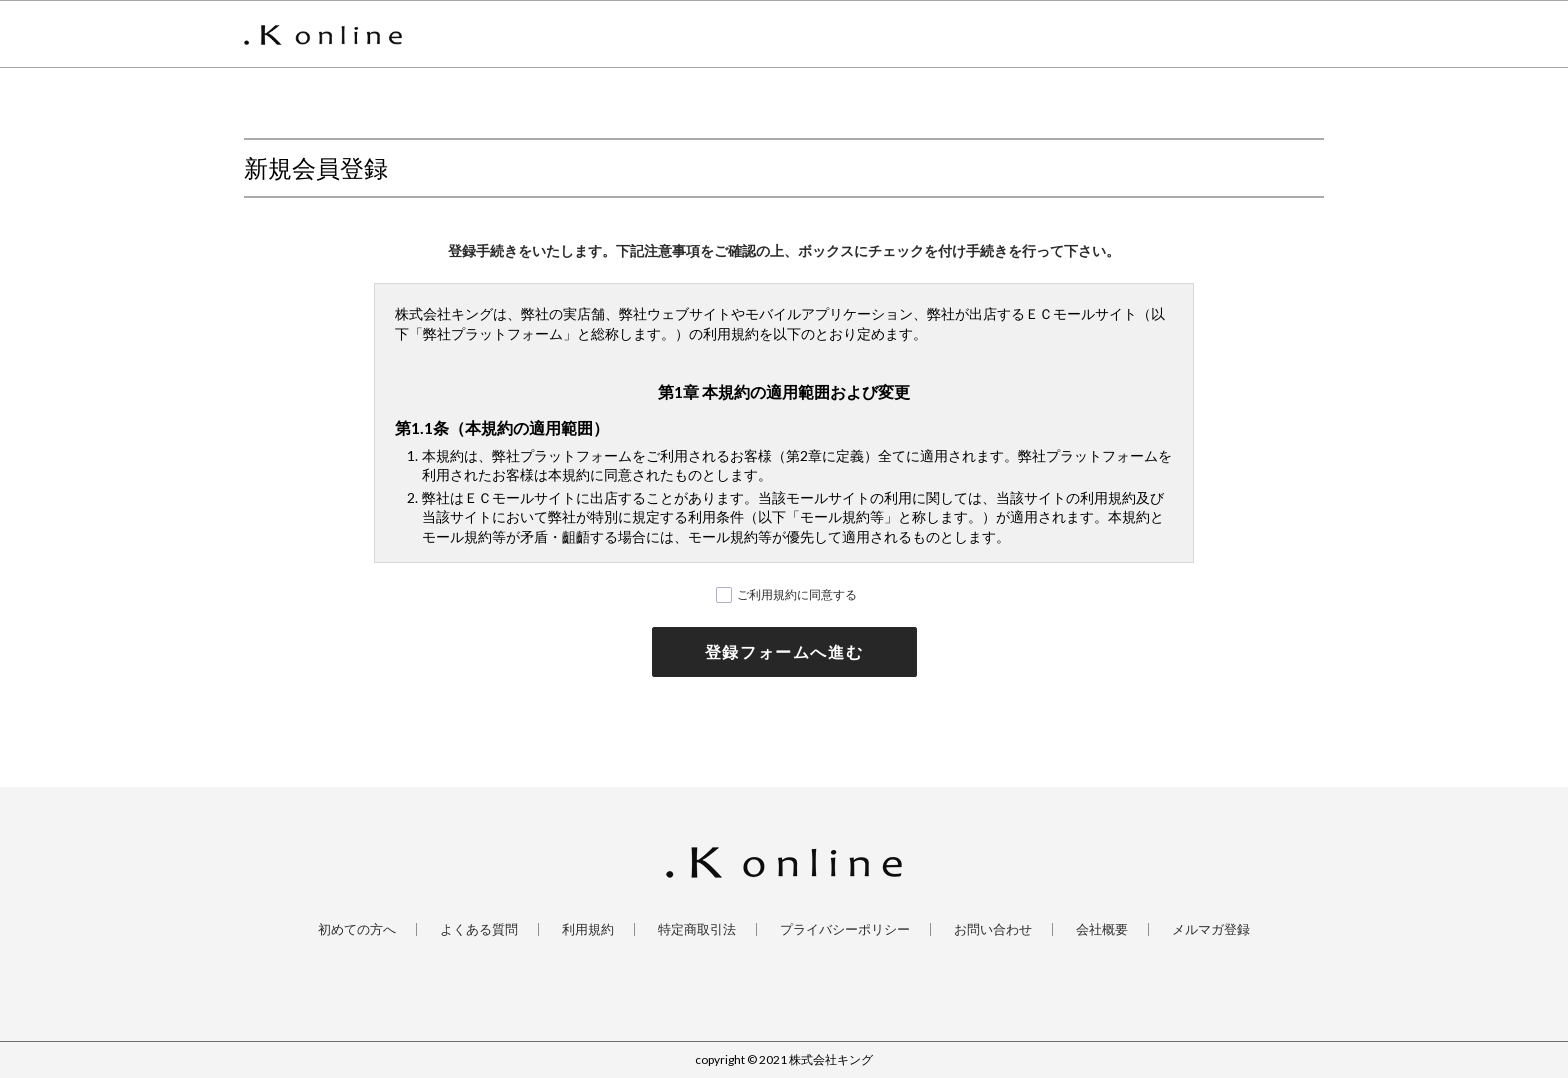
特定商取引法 (697, 929)
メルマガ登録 (1211, 929)
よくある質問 (479, 929)
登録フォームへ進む (784, 651)
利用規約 (588, 929)
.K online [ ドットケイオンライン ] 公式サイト (323, 35)
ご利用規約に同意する (797, 594)
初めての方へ (357, 929)
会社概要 (1102, 929)
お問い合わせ (993, 929)
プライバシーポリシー (845, 929)
